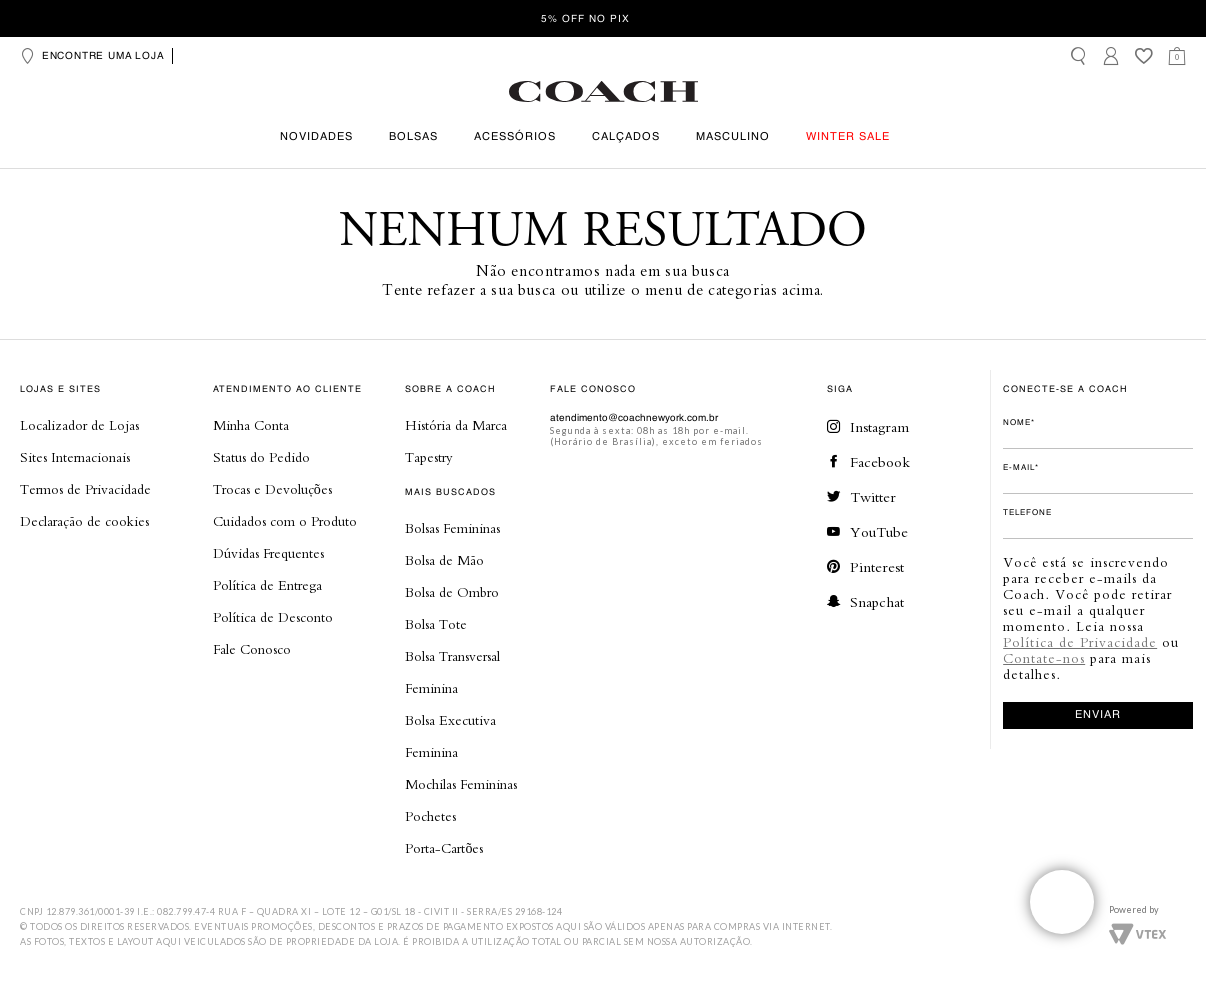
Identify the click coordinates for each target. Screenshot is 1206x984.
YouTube (867, 531)
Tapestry (429, 457)
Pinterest (865, 566)
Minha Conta (251, 425)
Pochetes (430, 816)
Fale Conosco (252, 649)
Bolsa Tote (436, 624)
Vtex (1137, 931)
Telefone (1027, 513)
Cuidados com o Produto (285, 521)
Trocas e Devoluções (272, 489)
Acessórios (515, 137)
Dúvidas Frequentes (268, 553)
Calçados (626, 137)
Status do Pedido (261, 457)
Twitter (861, 496)
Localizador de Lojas (79, 425)
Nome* (1019, 423)
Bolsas (413, 137)
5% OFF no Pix (585, 19)
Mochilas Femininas (461, 784)
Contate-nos (1044, 658)
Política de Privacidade (1080, 642)
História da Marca (456, 425)
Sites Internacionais (75, 457)
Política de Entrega (267, 585)
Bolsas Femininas (452, 528)
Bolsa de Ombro (452, 592)
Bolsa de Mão (444, 560)
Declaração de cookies (84, 521)
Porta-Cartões (444, 848)
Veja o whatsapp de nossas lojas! (1062, 902)
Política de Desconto (273, 617)
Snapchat (865, 601)
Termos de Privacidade (85, 489)
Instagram (868, 426)
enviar (1098, 715)
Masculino (733, 137)
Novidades (316, 137)
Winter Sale (848, 137)
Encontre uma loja (92, 56)
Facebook (868, 461)
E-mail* (1021, 468)
